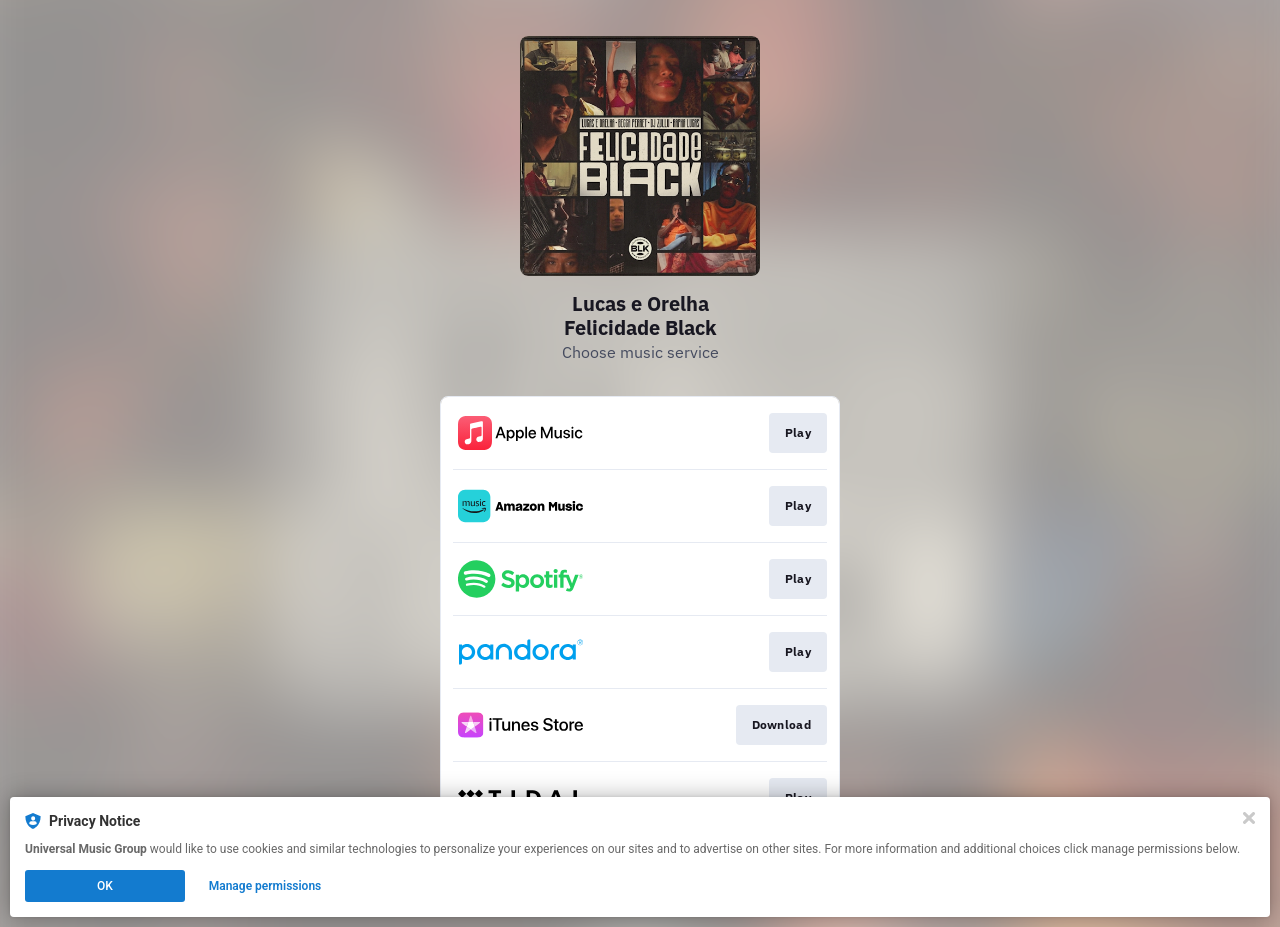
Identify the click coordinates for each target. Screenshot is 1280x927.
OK (105, 886)
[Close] (1249, 818)
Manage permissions (265, 886)
